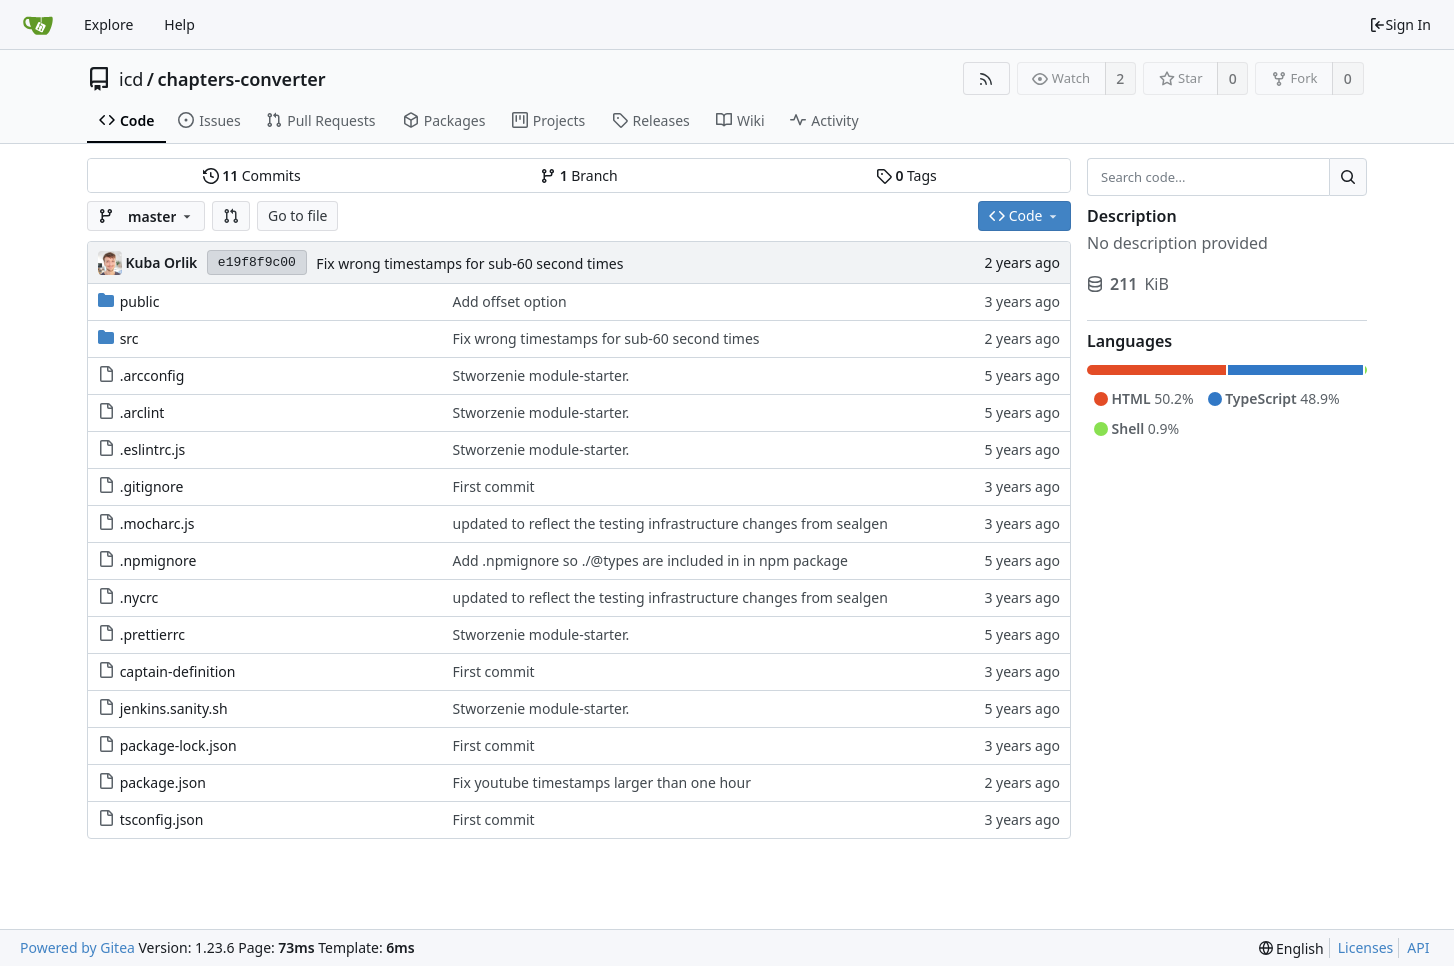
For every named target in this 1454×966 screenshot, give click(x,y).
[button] (231, 216)
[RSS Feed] (986, 78)
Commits (252, 175)
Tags (906, 175)
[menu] (1291, 948)
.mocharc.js (157, 523)
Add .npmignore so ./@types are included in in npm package (650, 560)
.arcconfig (152, 375)
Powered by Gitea (77, 947)
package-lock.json (178, 745)
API (1418, 947)
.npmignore (158, 560)
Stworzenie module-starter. (541, 375)
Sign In (1400, 24)
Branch (579, 175)
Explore (108, 24)
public (140, 301)
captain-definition (178, 671)
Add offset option (510, 301)
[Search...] (1348, 177)
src (129, 338)
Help (179, 24)
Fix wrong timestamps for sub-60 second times (469, 263)
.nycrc (139, 597)
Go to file (297, 215)
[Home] (38, 25)
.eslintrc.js (153, 449)
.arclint (142, 412)
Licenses (1366, 947)
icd (131, 79)
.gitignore (152, 486)
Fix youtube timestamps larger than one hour (602, 782)
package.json (163, 782)
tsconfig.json (162, 819)
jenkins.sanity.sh (174, 708)
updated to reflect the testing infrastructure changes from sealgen (670, 523)
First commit (494, 486)
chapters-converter (242, 79)
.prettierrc (152, 634)
